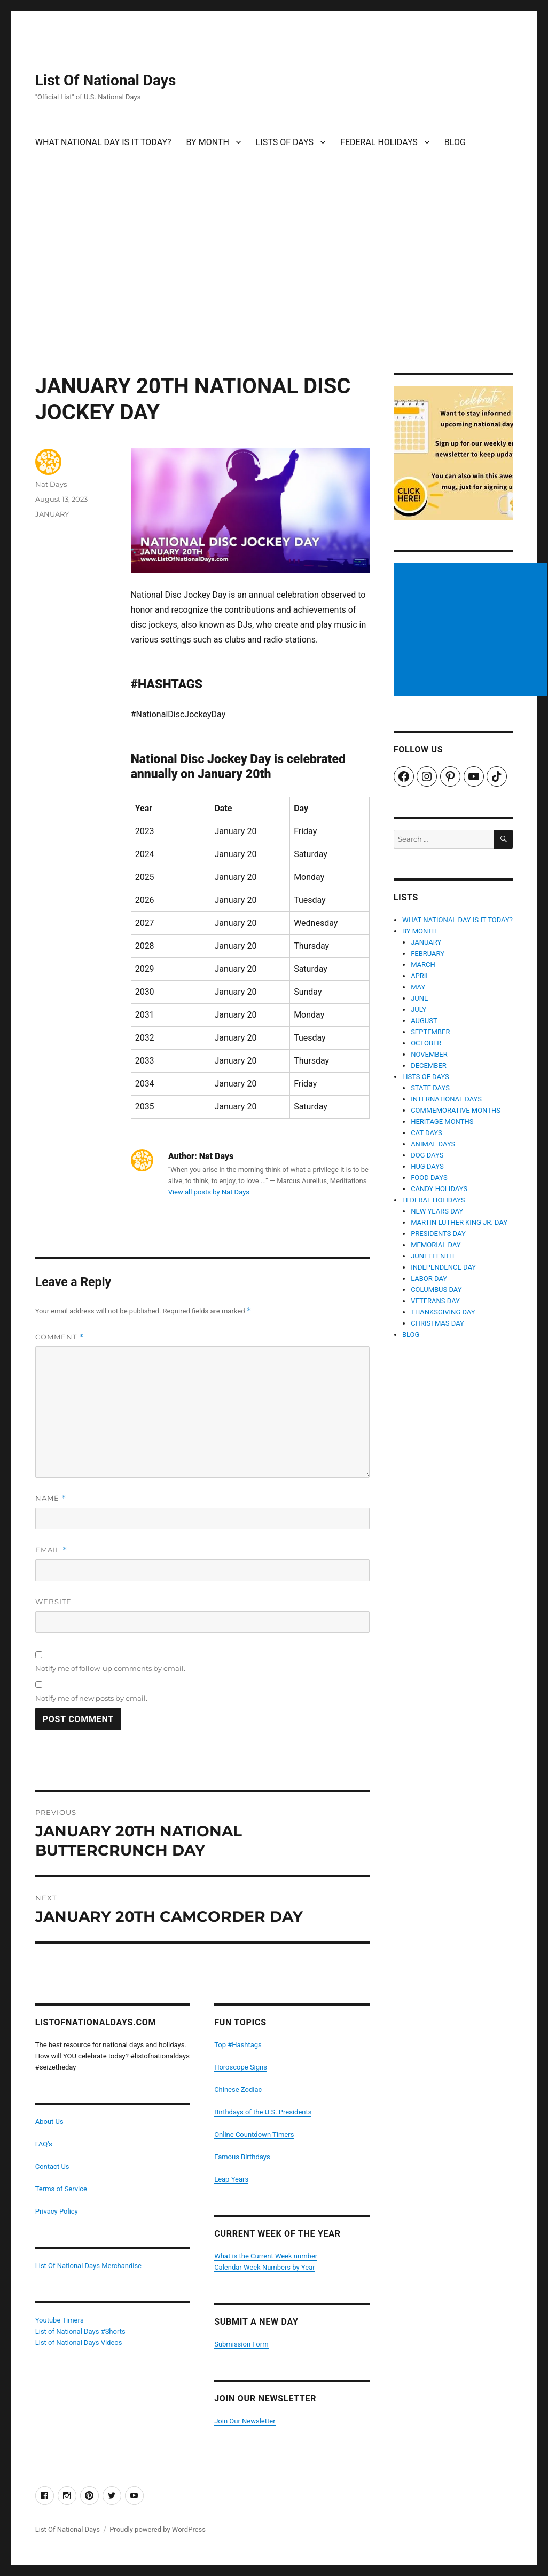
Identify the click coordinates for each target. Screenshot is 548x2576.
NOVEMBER (429, 1054)
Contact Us (52, 2166)
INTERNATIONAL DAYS (446, 1099)
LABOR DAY (429, 1278)
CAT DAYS (426, 1133)
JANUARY (52, 514)
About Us (49, 2122)
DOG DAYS (427, 1155)
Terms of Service (61, 2189)
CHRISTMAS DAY (437, 1323)
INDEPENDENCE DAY (443, 1267)
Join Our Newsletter (244, 2421)
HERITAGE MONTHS (442, 1121)
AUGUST (424, 1021)
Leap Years (231, 2179)
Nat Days (51, 484)
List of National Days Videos (78, 2343)
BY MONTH (207, 142)
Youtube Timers (59, 2320)
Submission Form (241, 2344)
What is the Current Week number (265, 2256)
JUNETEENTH (432, 1256)
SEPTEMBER (430, 1032)
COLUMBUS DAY (436, 1290)
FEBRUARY (427, 953)
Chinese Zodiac (238, 2090)
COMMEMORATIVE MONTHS (455, 1110)
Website (53, 1601)
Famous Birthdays (242, 2157)
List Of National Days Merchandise (88, 2266)
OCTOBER (426, 1043)
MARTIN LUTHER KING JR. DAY (459, 1222)
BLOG (455, 142)
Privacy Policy (56, 2211)
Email (51, 1550)
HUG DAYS (427, 1166)
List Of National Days (105, 80)
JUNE (419, 998)
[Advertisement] (275, 294)
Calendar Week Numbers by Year (264, 2267)
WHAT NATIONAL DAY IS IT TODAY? (103, 142)
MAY (418, 987)
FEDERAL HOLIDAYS (379, 142)
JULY (418, 1009)
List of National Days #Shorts (80, 2331)
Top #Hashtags (238, 2045)
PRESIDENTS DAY (438, 1234)
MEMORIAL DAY (436, 1245)
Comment (59, 1337)
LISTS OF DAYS (285, 142)
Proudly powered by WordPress (157, 2529)
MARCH (423, 965)
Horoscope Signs (240, 2067)
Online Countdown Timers (254, 2134)
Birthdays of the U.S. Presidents (262, 2112)
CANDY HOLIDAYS (439, 1189)
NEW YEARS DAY (437, 1211)
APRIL (420, 976)
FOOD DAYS (429, 1178)
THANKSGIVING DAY (443, 1312)
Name (50, 1498)
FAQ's (43, 2144)
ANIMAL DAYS (433, 1144)
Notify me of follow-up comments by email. (110, 1668)
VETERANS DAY (435, 1301)
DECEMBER (429, 1065)
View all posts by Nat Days (208, 1192)
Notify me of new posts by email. (91, 1698)
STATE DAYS (430, 1088)
